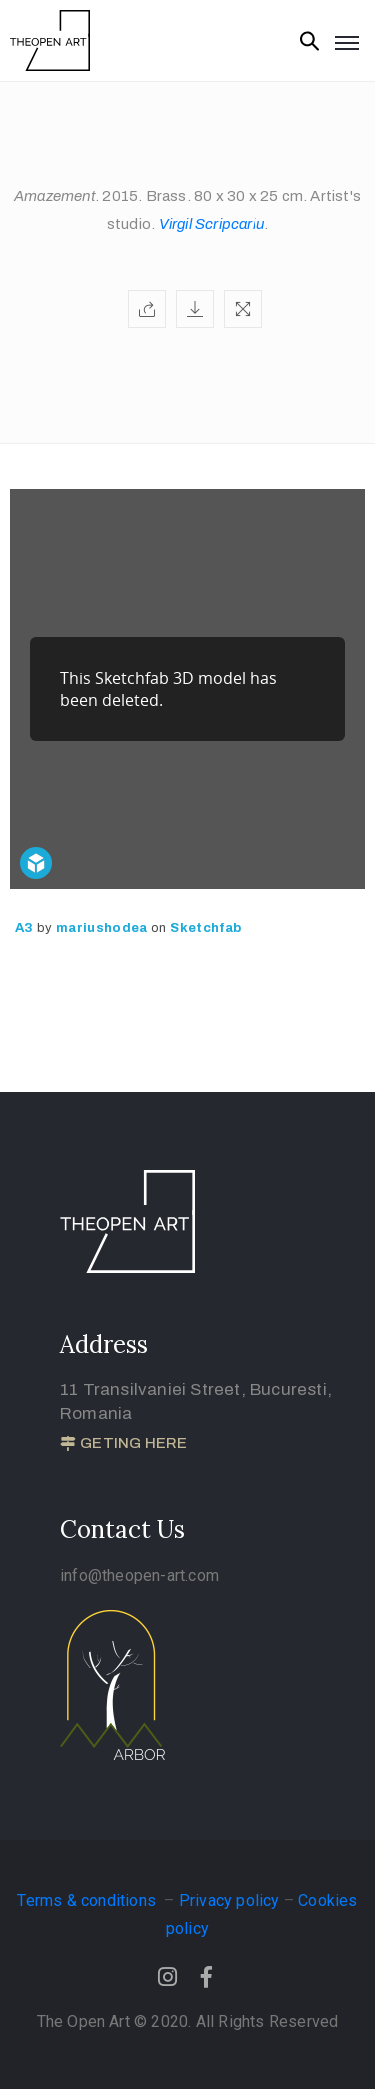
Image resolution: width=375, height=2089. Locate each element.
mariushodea (103, 928)
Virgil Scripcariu (211, 224)
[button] (123, 1444)
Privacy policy (229, 1900)
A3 (26, 928)
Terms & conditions (88, 1900)
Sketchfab (205, 928)
